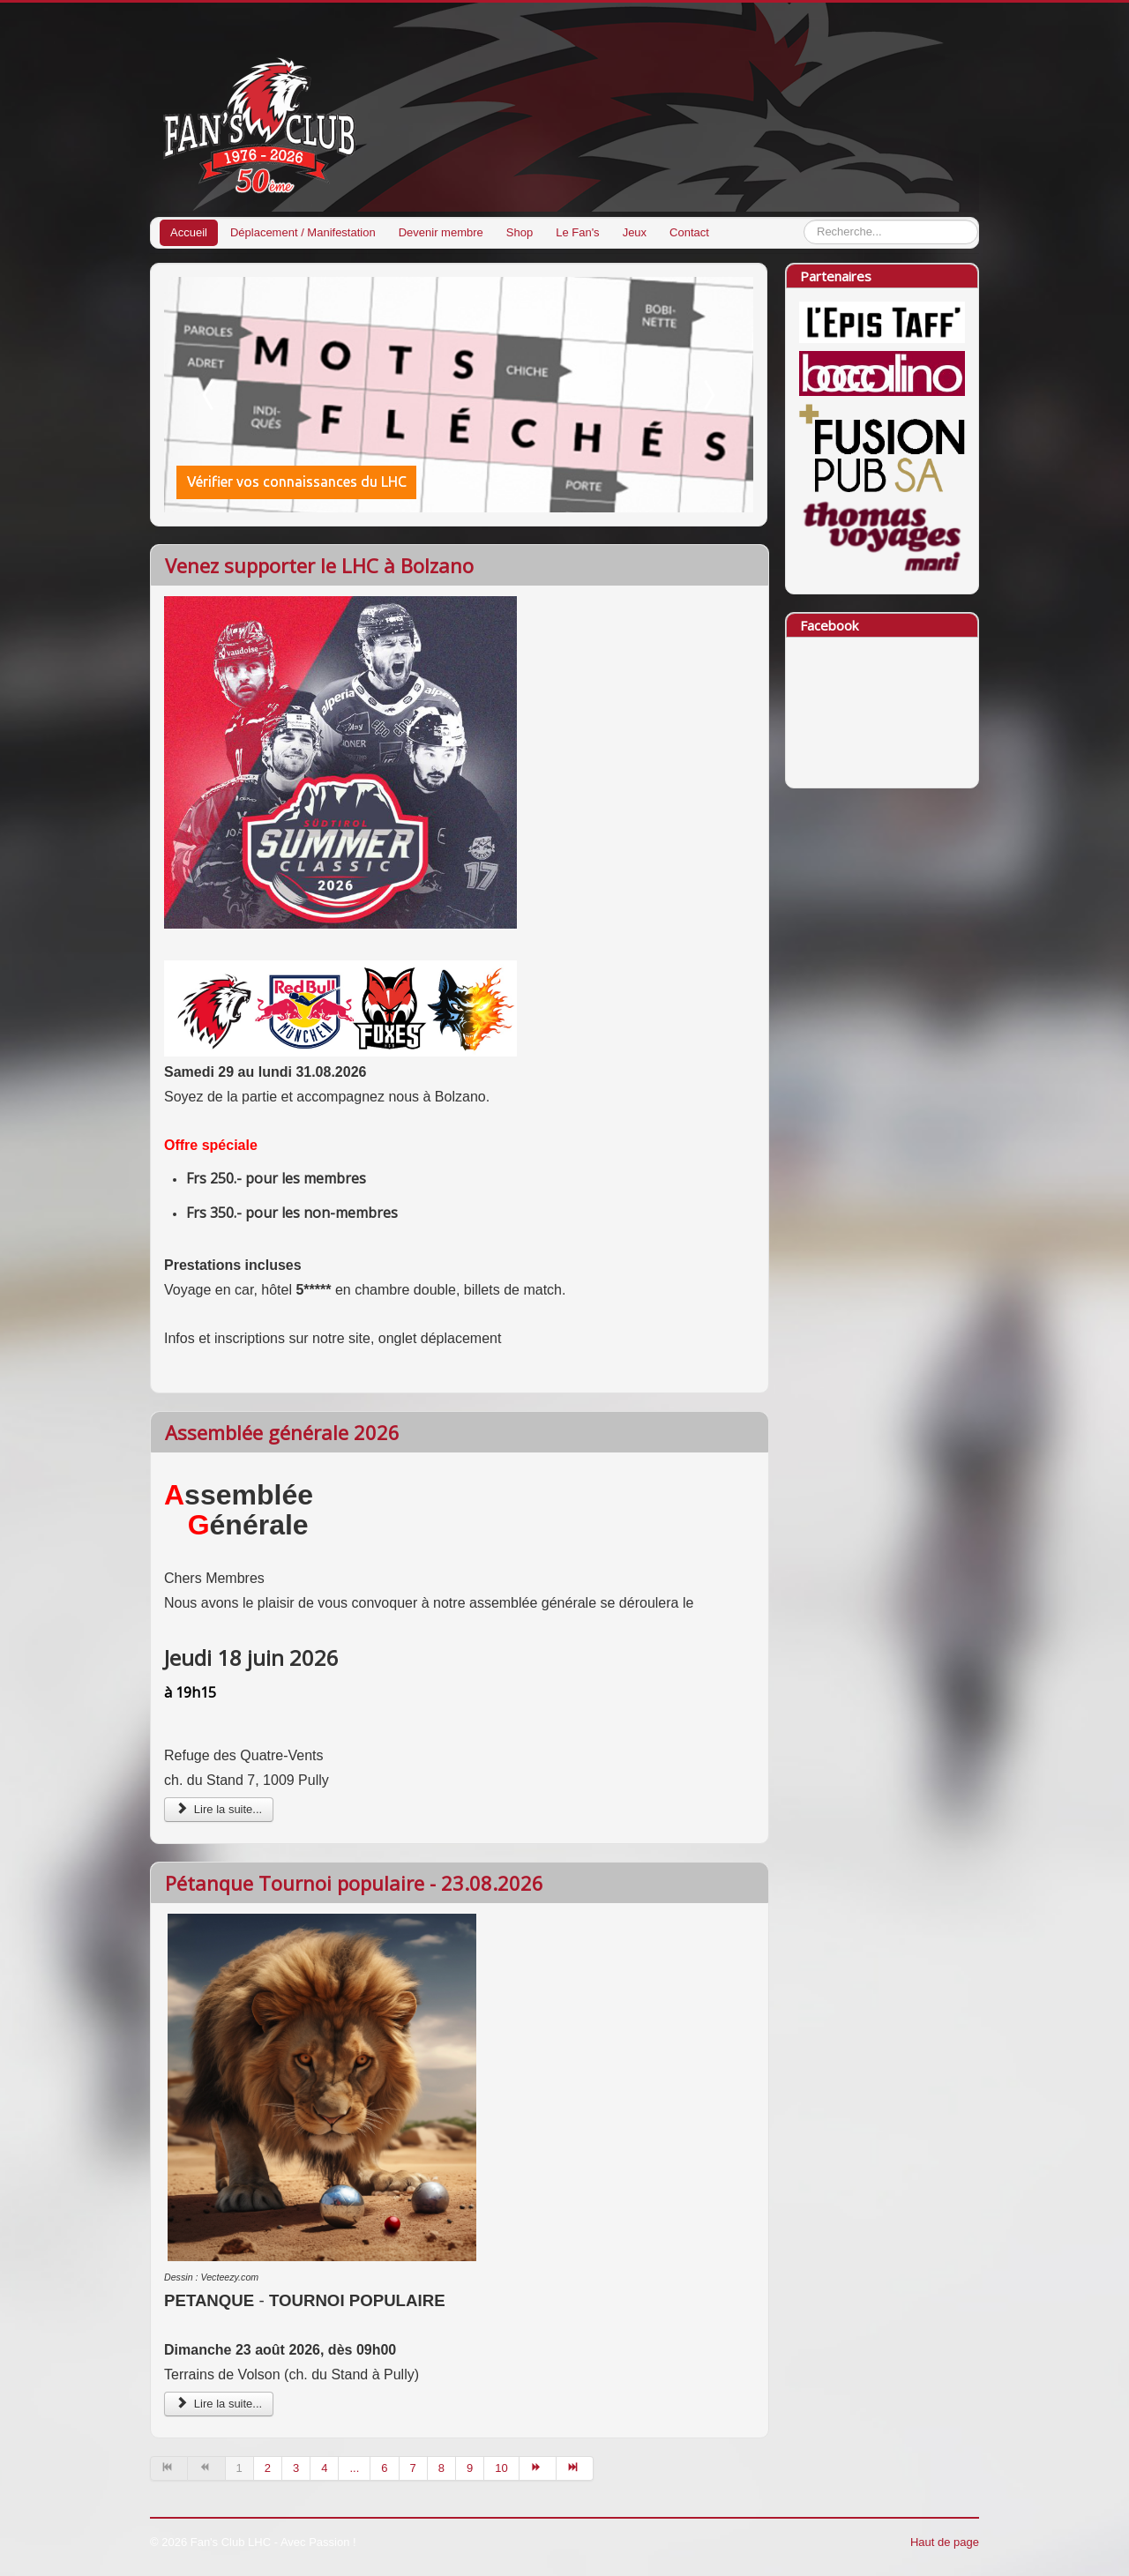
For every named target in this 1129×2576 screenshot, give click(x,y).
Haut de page (944, 2542)
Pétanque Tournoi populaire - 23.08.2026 (354, 1883)
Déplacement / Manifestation (303, 232)
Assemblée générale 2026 (282, 1432)
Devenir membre (441, 232)
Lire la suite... (219, 1809)
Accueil (188, 232)
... (354, 2468)
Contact (689, 232)
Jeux (635, 232)
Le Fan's (577, 232)
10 (501, 2468)
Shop (519, 232)
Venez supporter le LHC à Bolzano (319, 565)
